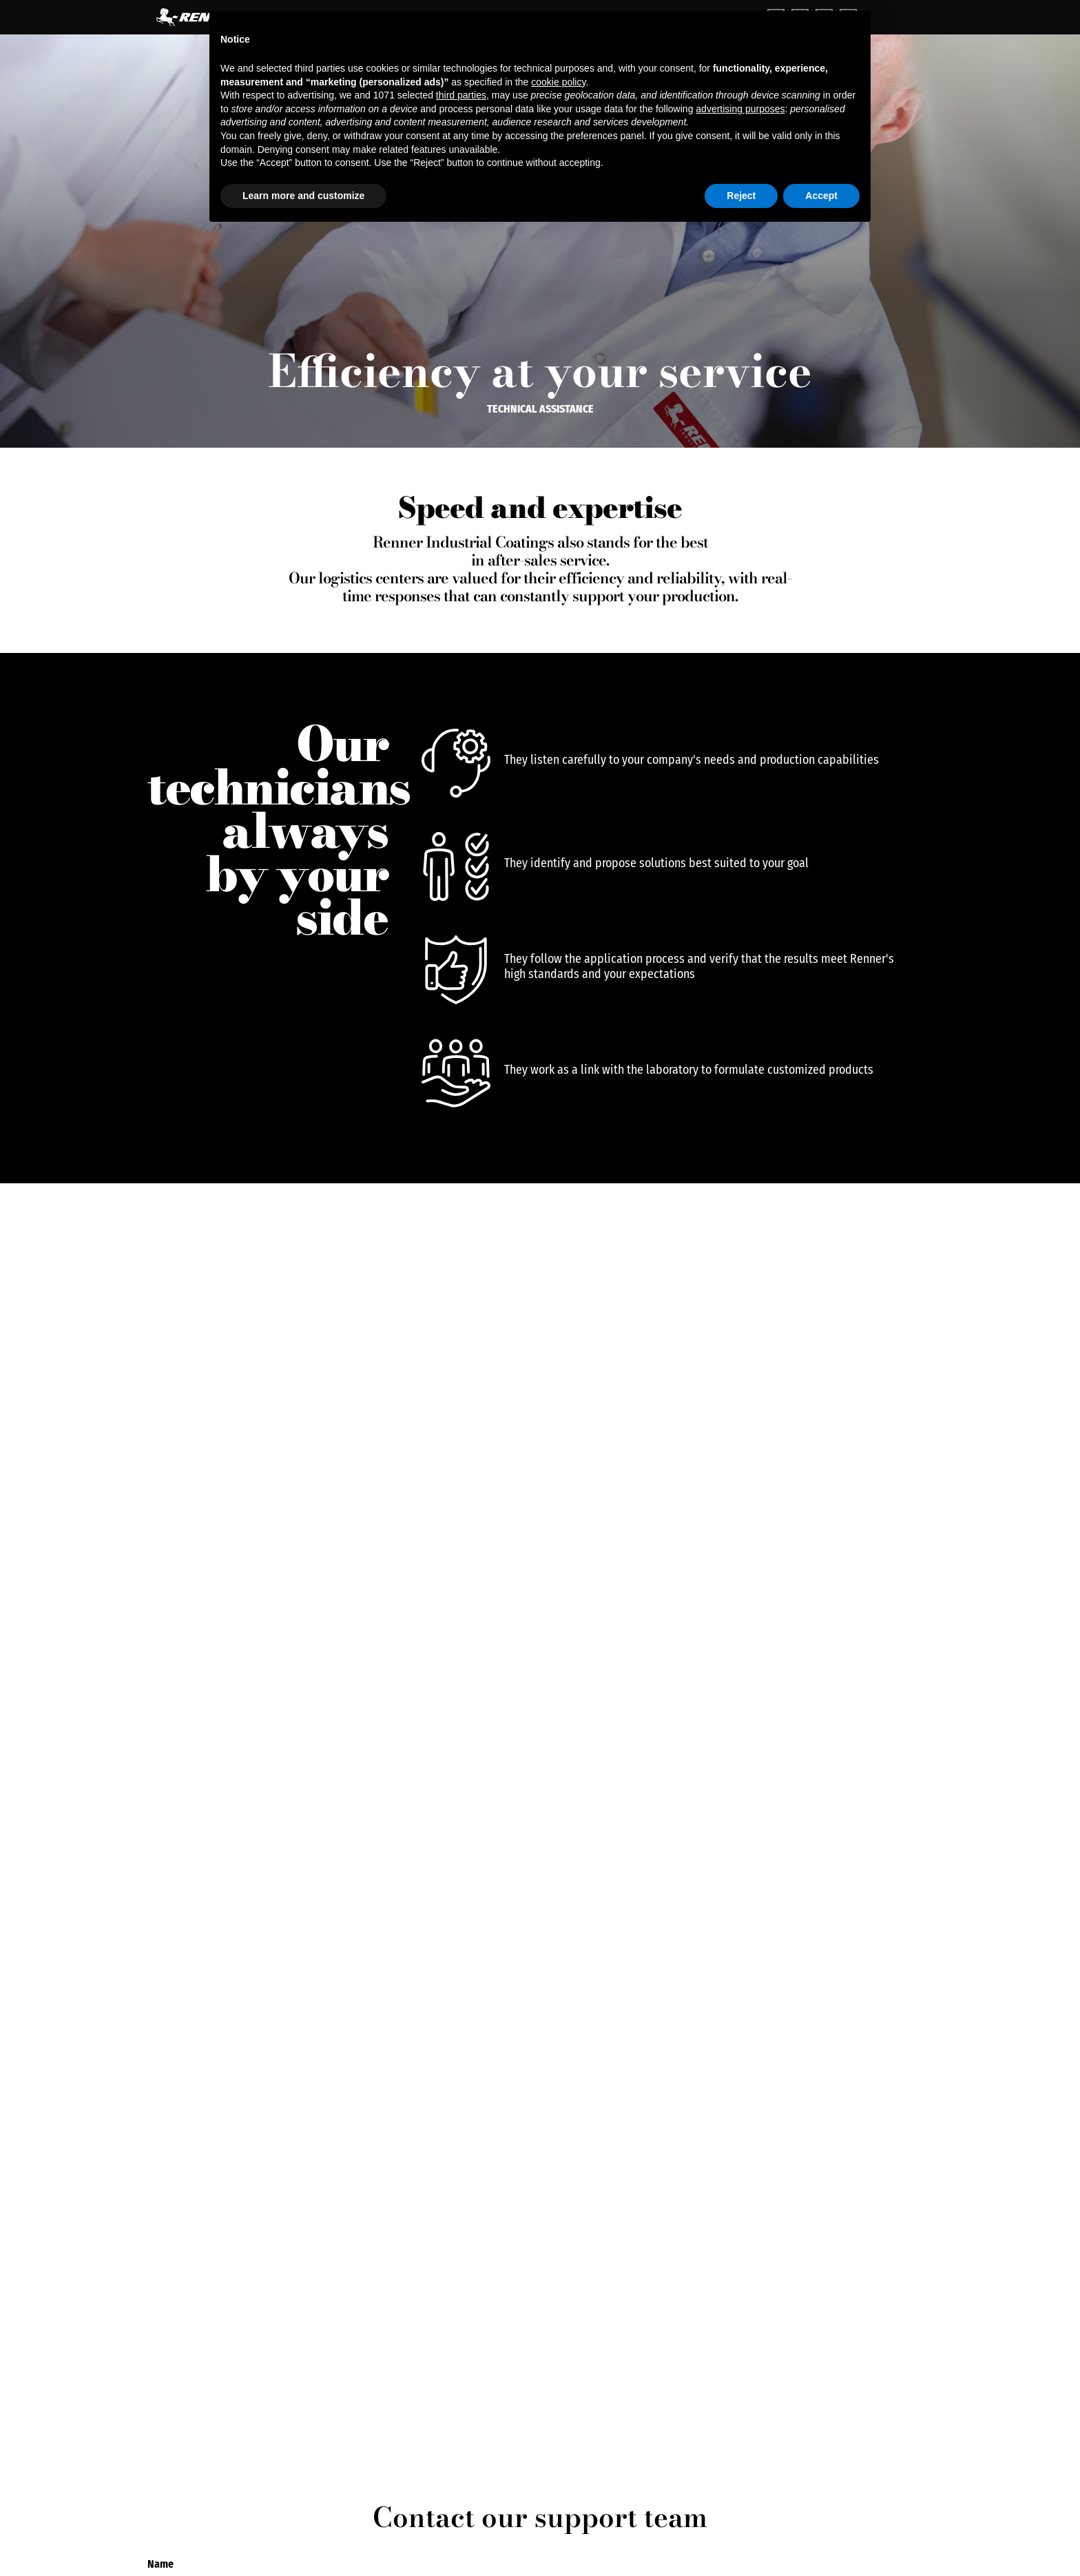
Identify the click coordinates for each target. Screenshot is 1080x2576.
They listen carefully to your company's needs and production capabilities (691, 759)
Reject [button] (741, 195)
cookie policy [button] (558, 81)
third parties (461, 95)
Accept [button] (821, 195)
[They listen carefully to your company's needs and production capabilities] (456, 763)
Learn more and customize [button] (303, 195)
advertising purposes (740, 108)
